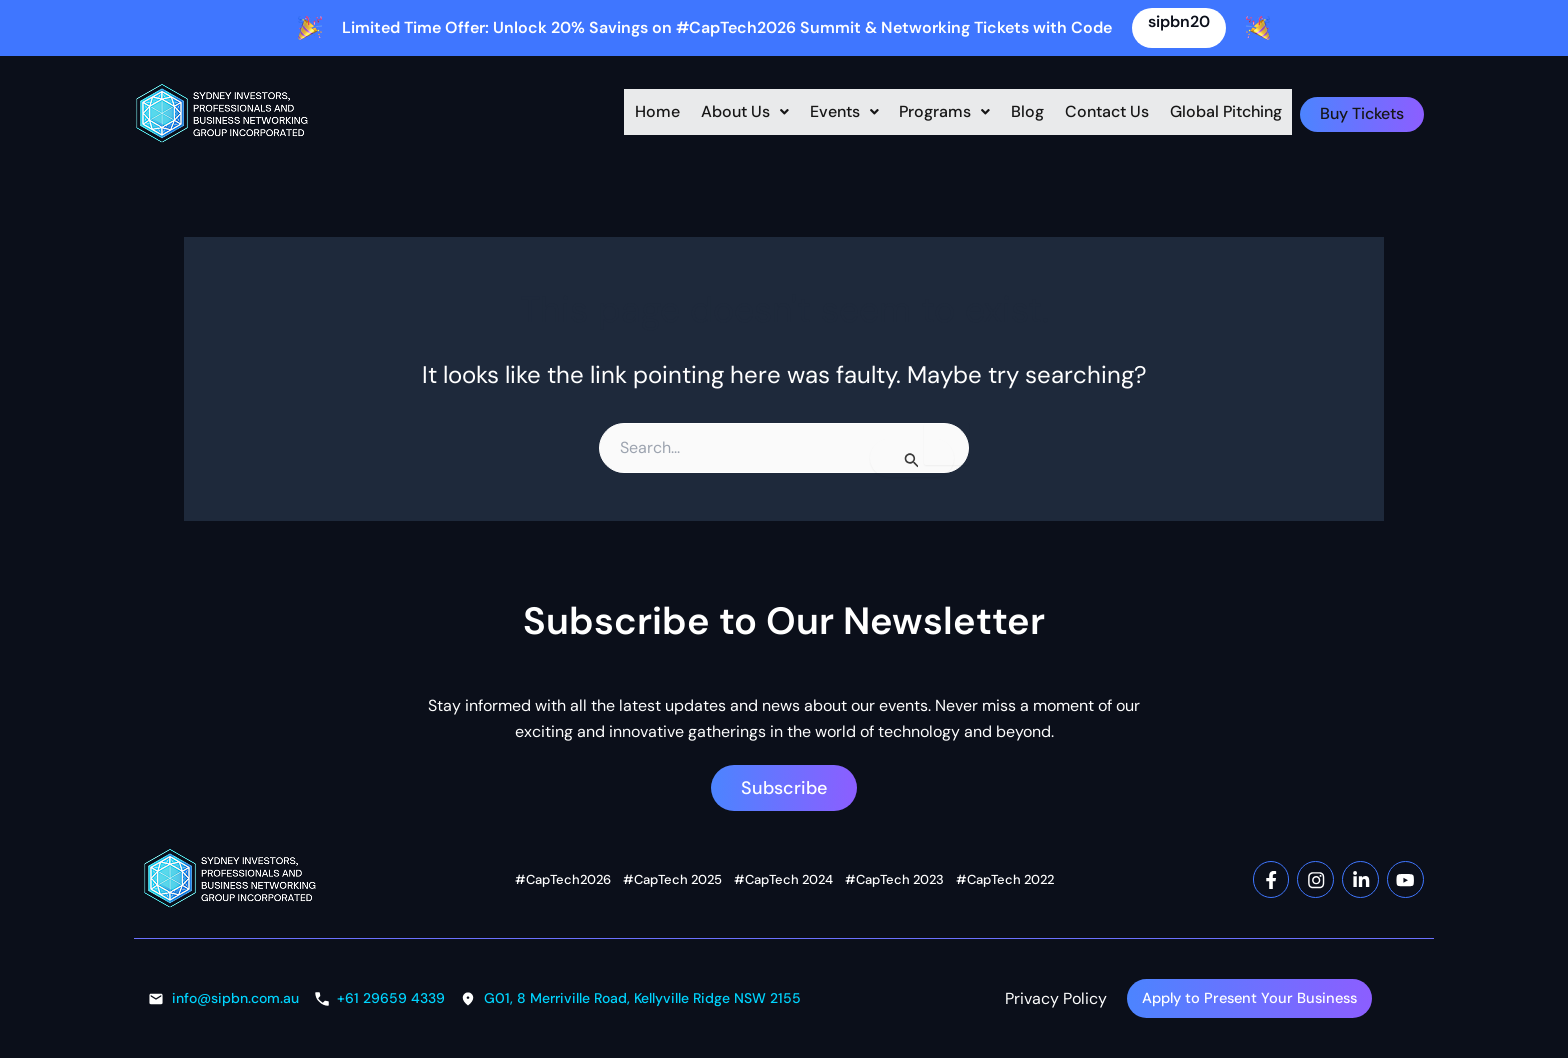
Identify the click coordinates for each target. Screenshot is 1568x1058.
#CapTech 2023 (894, 877)
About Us (710, 113)
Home (613, 113)
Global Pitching (1237, 113)
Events (818, 113)
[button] (710, 114)
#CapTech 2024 (783, 877)
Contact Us (1109, 113)
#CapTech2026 (563, 877)
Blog (1020, 113)
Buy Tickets (1370, 113)
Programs (928, 113)
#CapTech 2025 (672, 877)
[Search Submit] (912, 458)
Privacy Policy (1056, 997)
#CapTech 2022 (1005, 877)
